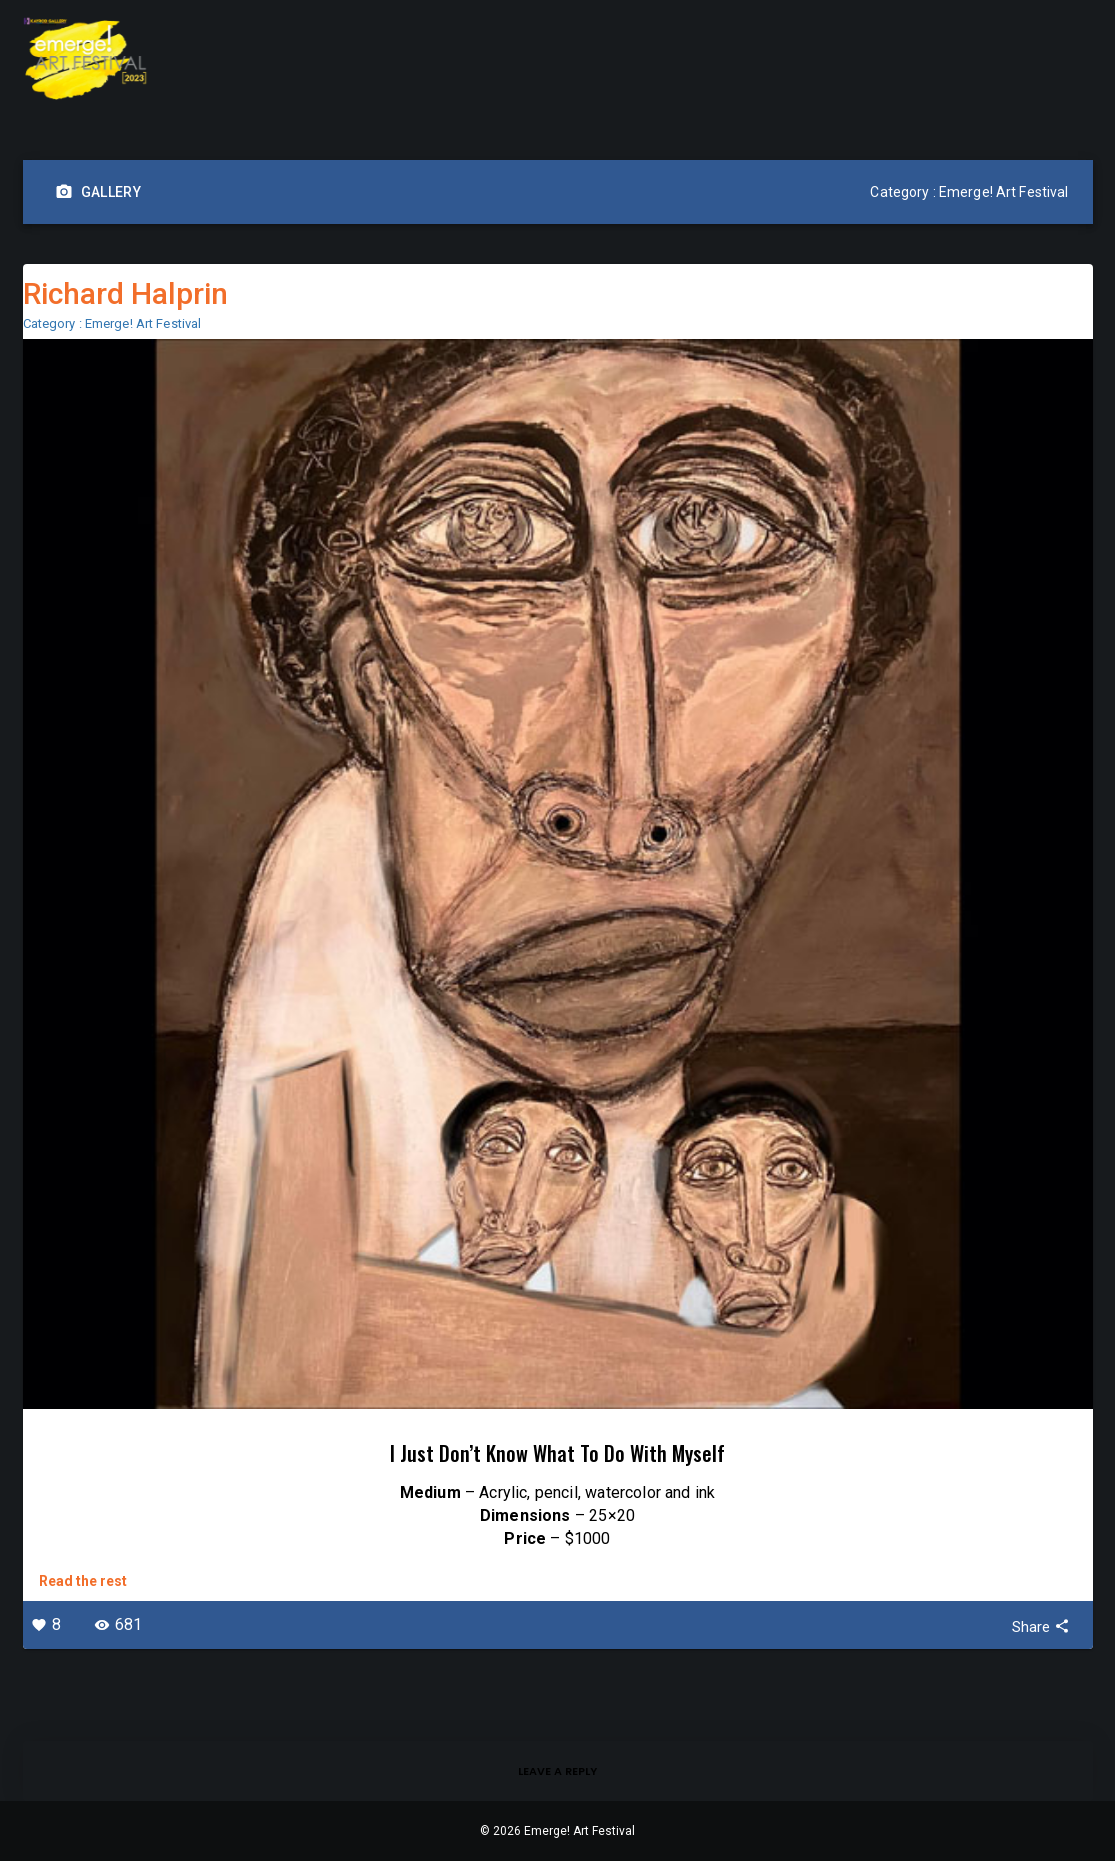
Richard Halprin (125, 293)
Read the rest (83, 1581)
